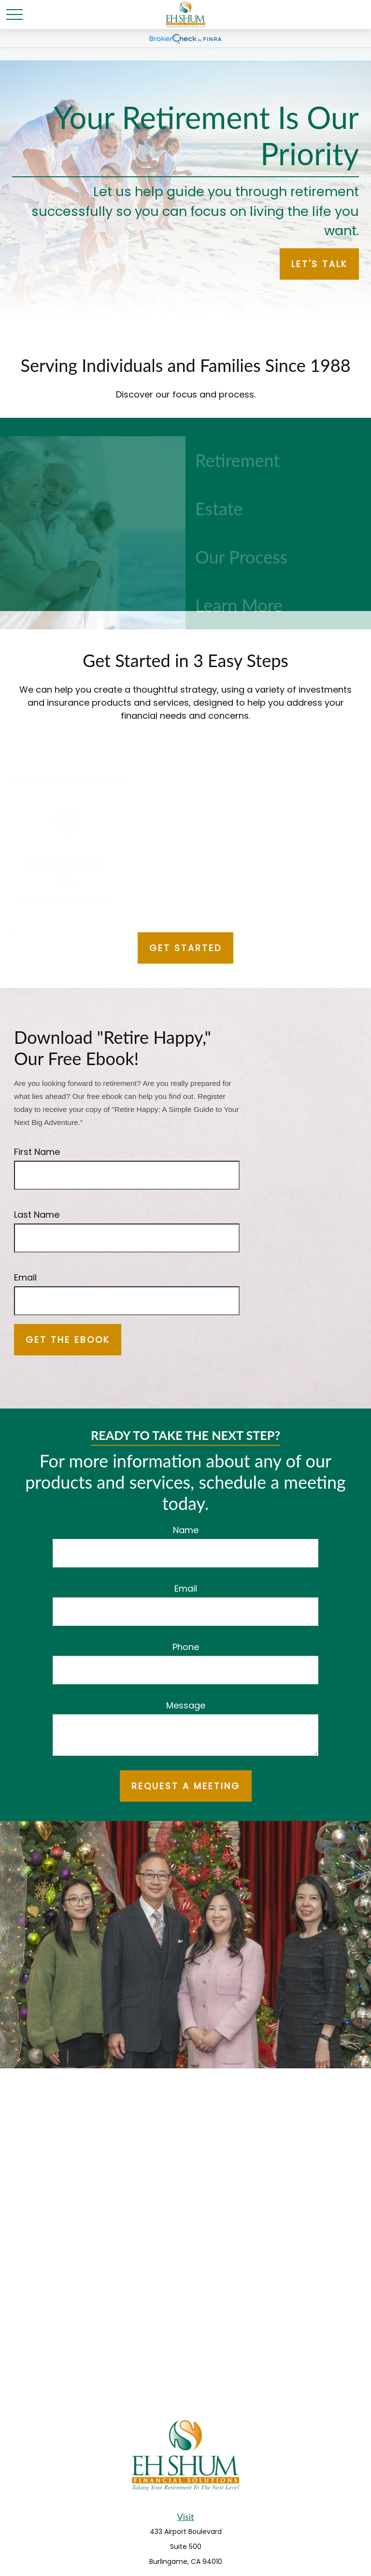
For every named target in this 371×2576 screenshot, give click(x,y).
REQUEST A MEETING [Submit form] (185, 1786)
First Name (37, 1152)
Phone (185, 1647)
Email (25, 1277)
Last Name (36, 1215)
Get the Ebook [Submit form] (68, 1340)
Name (186, 1530)
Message (185, 1705)
